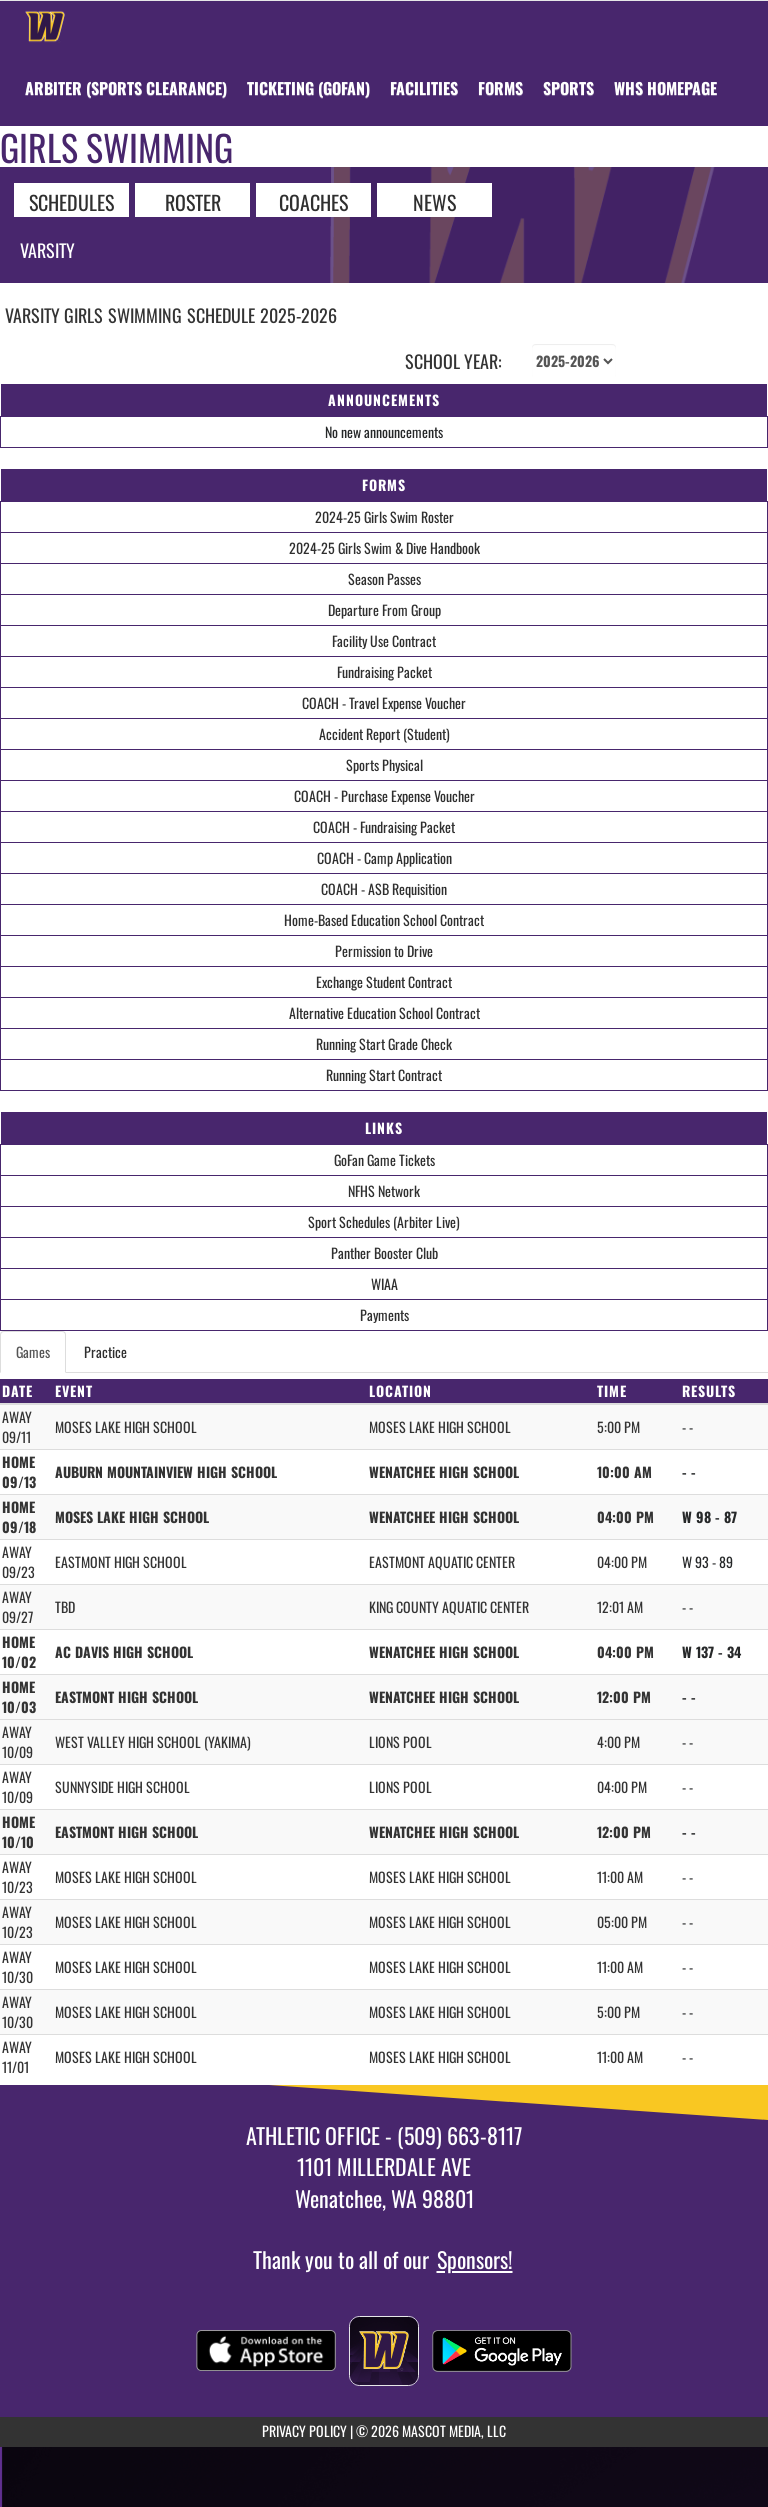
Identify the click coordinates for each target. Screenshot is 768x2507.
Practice (105, 1351)
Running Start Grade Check (384, 1043)
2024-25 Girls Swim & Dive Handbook (384, 547)
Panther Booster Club (384, 1252)
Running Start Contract (384, 1074)
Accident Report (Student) (384, 733)
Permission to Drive (384, 950)
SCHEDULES (71, 201)
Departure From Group (384, 609)
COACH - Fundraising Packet (384, 826)
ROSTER (193, 201)
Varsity (47, 250)
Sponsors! (475, 2259)
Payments (384, 1314)
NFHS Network (384, 1190)
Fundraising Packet (384, 671)
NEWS (434, 201)
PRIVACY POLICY (304, 2430)
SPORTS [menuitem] (568, 88)
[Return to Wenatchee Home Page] (45, 26)
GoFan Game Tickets (384, 1159)
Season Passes (384, 578)
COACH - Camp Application (384, 857)
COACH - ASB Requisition (384, 888)
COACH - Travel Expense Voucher (384, 702)
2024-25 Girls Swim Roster (384, 516)
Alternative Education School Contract (384, 1012)
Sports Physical (384, 764)
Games (33, 1351)
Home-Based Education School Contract (384, 919)
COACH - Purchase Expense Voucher (384, 795)
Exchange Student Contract (384, 981)
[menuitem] (126, 88)
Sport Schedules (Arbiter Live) (384, 1221)
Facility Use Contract (384, 640)
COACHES (313, 201)
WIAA (384, 1283)
